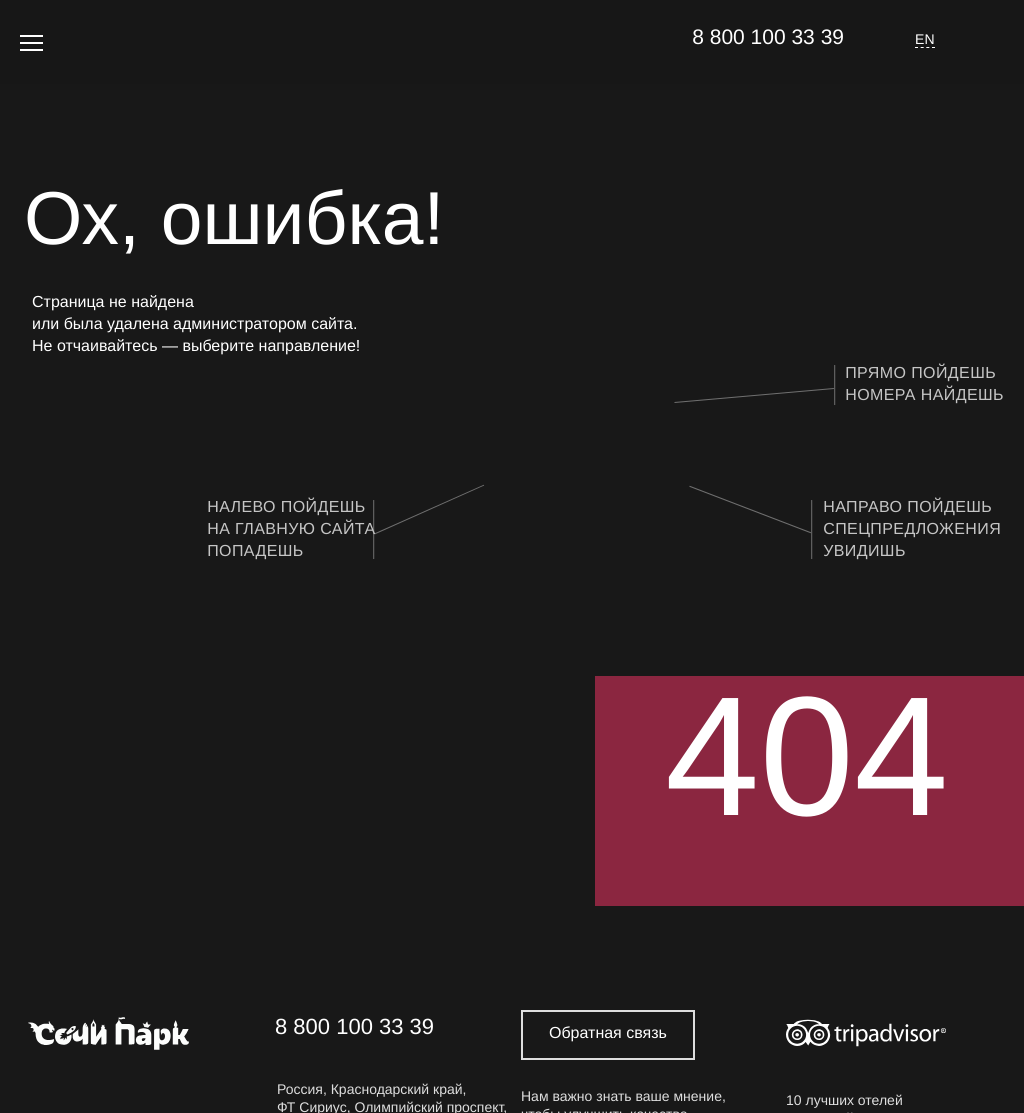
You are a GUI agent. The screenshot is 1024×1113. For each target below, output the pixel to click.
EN (925, 39)
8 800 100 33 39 (768, 37)
